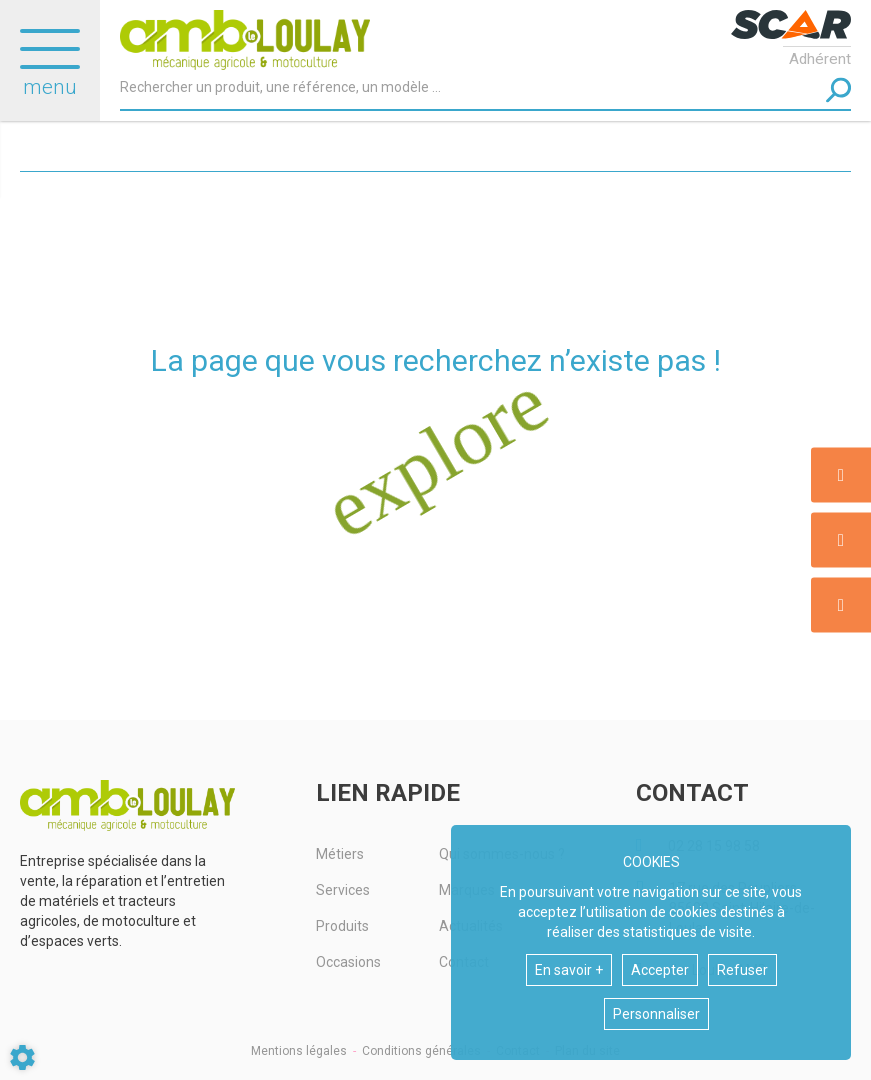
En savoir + (569, 970)
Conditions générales (421, 1051)
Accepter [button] (660, 970)
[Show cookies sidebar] (22, 1057)
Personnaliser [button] (656, 1014)
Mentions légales (299, 1051)
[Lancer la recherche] (838, 90)
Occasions (348, 962)
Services (343, 890)
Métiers (340, 854)
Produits (342, 926)
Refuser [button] (742, 970)
